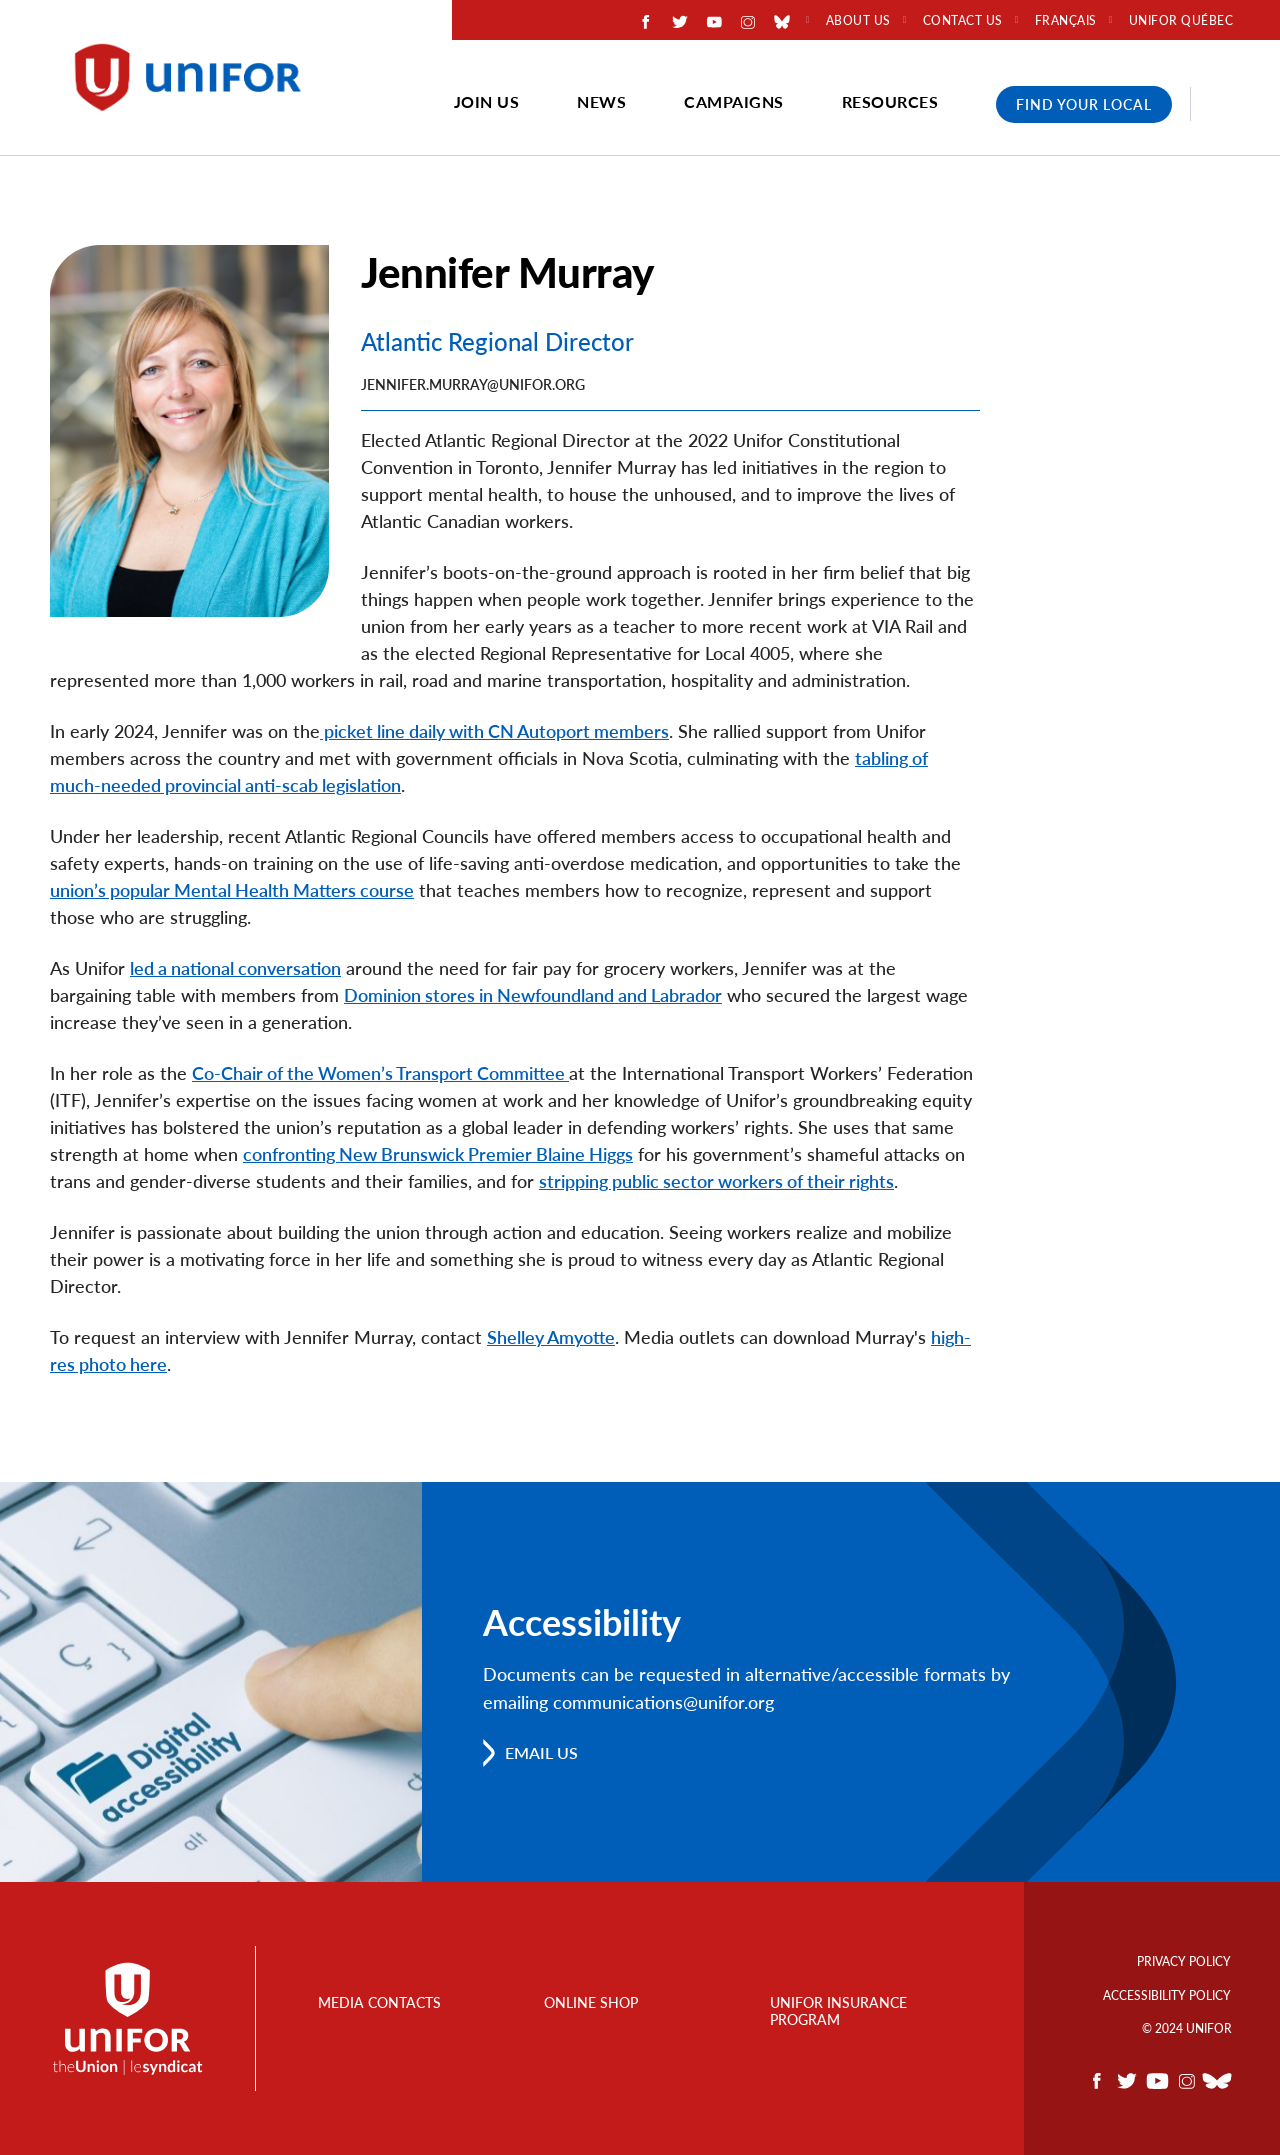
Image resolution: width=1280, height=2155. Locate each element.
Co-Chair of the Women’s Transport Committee (380, 1073)
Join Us (487, 101)
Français (1066, 21)
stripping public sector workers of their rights (716, 1181)
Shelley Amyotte (551, 1337)
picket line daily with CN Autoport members (494, 731)
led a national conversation (235, 968)
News (601, 101)
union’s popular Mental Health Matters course (232, 890)
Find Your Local (1084, 104)
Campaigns (734, 101)
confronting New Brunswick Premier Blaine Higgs (438, 1154)
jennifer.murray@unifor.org (473, 384)
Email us (541, 1752)
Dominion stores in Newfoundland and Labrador (533, 995)
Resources (890, 101)
